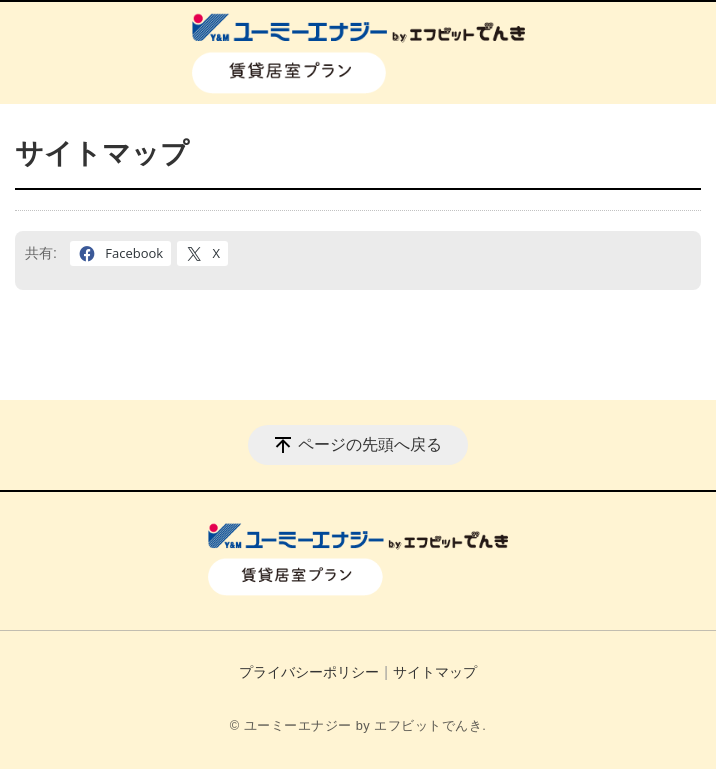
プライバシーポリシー (309, 672)
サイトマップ (435, 672)
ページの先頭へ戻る (370, 444)
